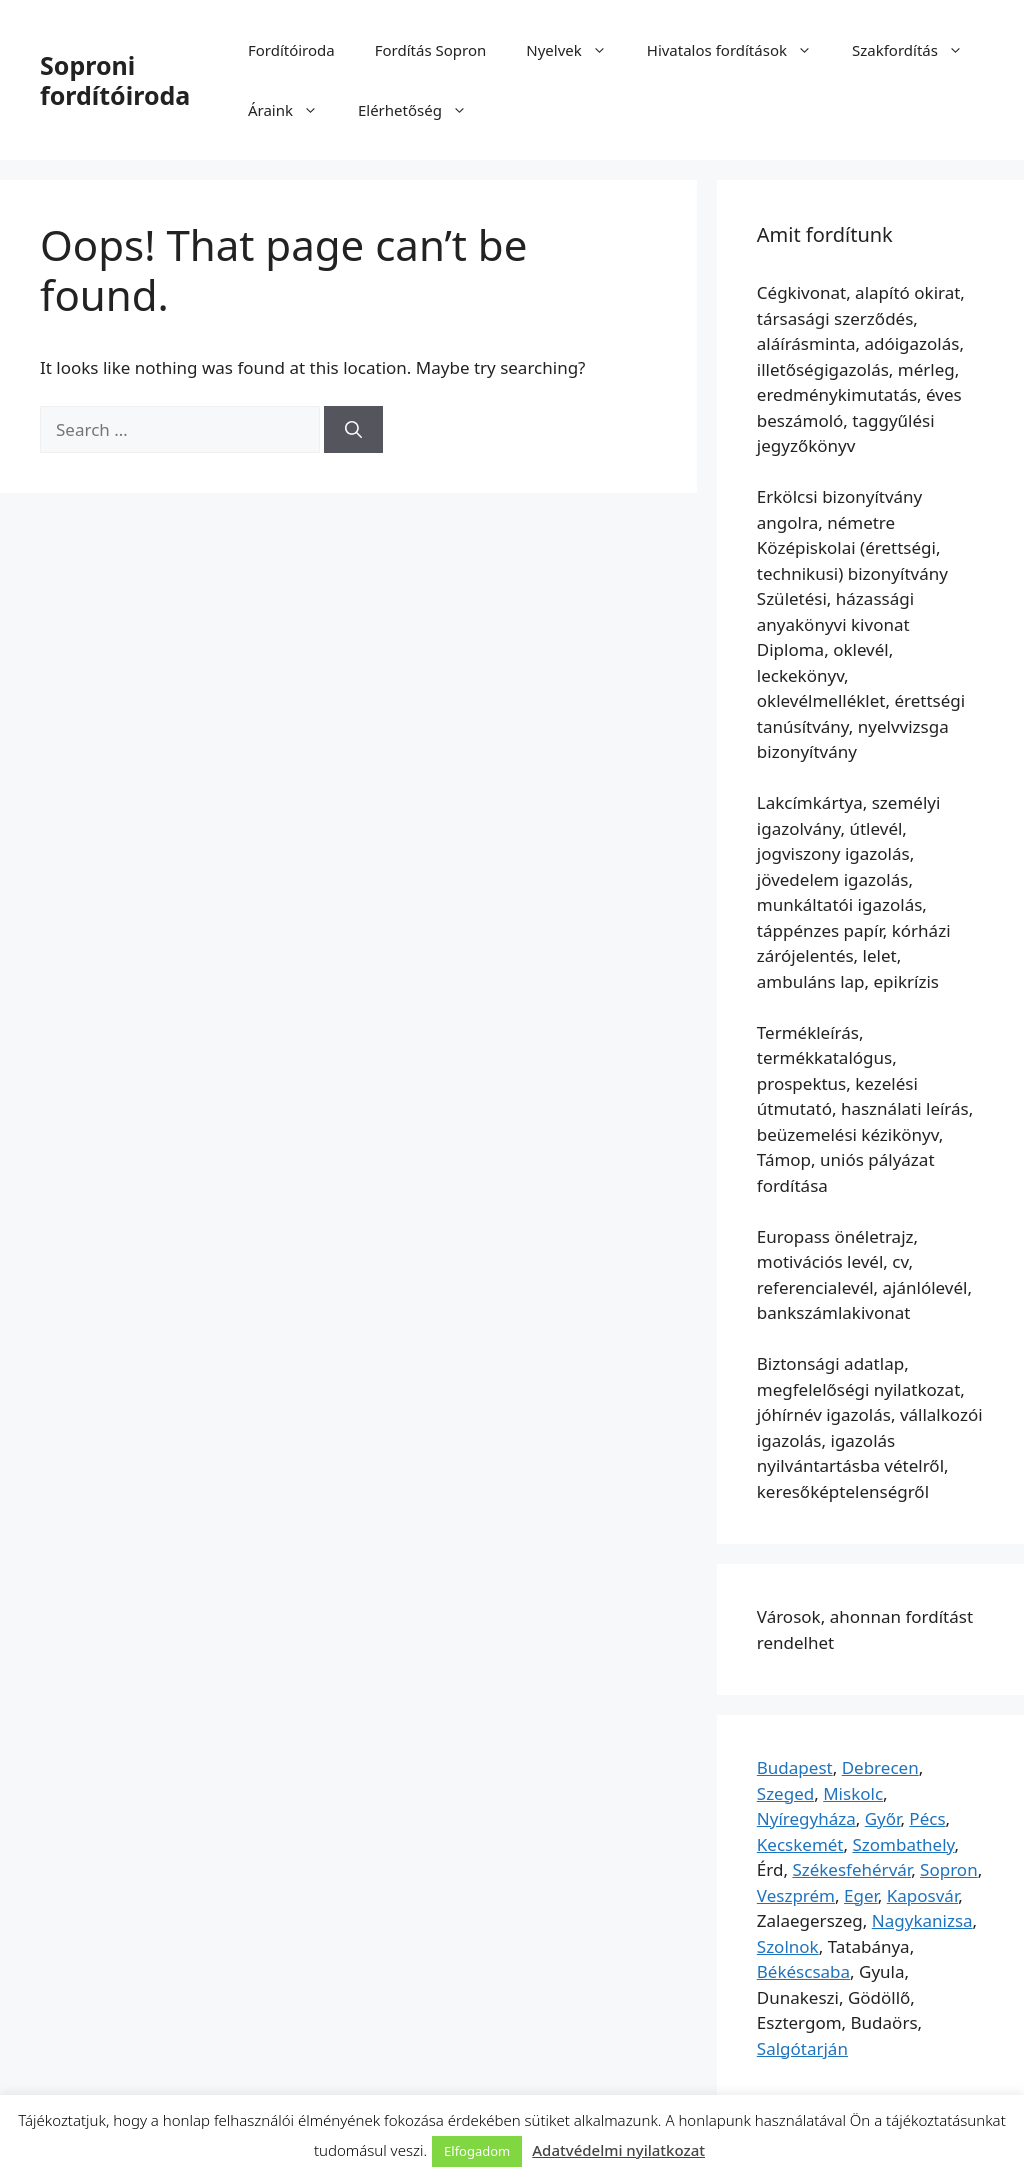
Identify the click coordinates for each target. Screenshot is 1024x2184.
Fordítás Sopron (431, 50)
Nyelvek (576, 50)
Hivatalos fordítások (739, 50)
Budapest (795, 1767)
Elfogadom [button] (477, 2151)
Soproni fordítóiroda (115, 80)
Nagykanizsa (922, 1920)
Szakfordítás (917, 50)
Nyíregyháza (806, 1818)
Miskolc (853, 1793)
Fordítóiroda (291, 50)
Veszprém (796, 1895)
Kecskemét (800, 1844)
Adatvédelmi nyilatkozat (618, 2150)
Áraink (293, 110)
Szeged (785, 1793)
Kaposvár (922, 1895)
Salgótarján (802, 2048)
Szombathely (903, 1844)
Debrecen (880, 1767)
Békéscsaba (803, 1971)
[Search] (353, 430)
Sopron (949, 1869)
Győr (883, 1818)
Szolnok (788, 1946)
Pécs (927, 1818)
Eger (861, 1895)
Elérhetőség (422, 110)
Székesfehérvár (851, 1869)
